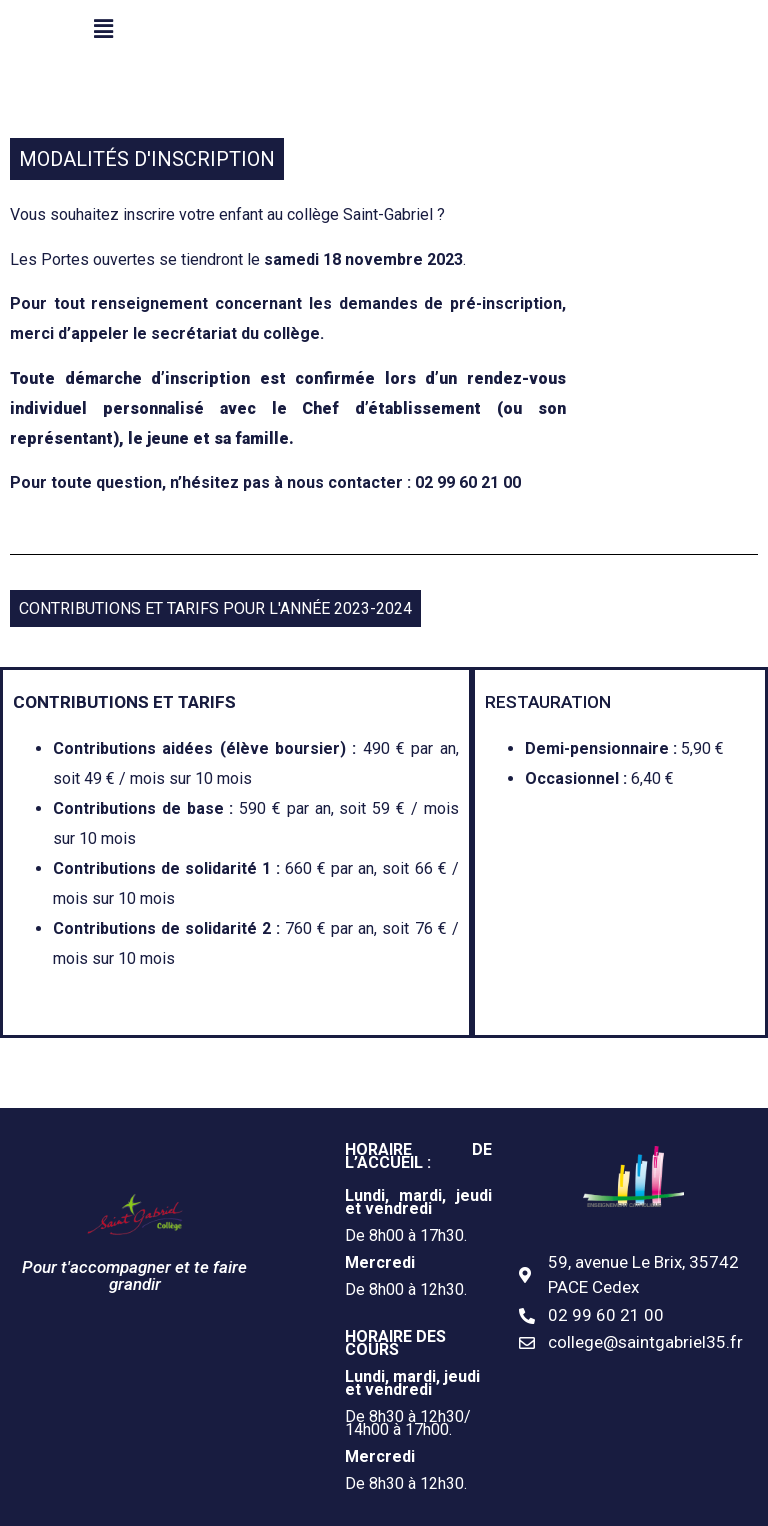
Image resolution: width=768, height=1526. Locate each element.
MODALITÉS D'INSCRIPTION (147, 159)
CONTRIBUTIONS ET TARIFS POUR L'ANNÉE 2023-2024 (215, 608)
